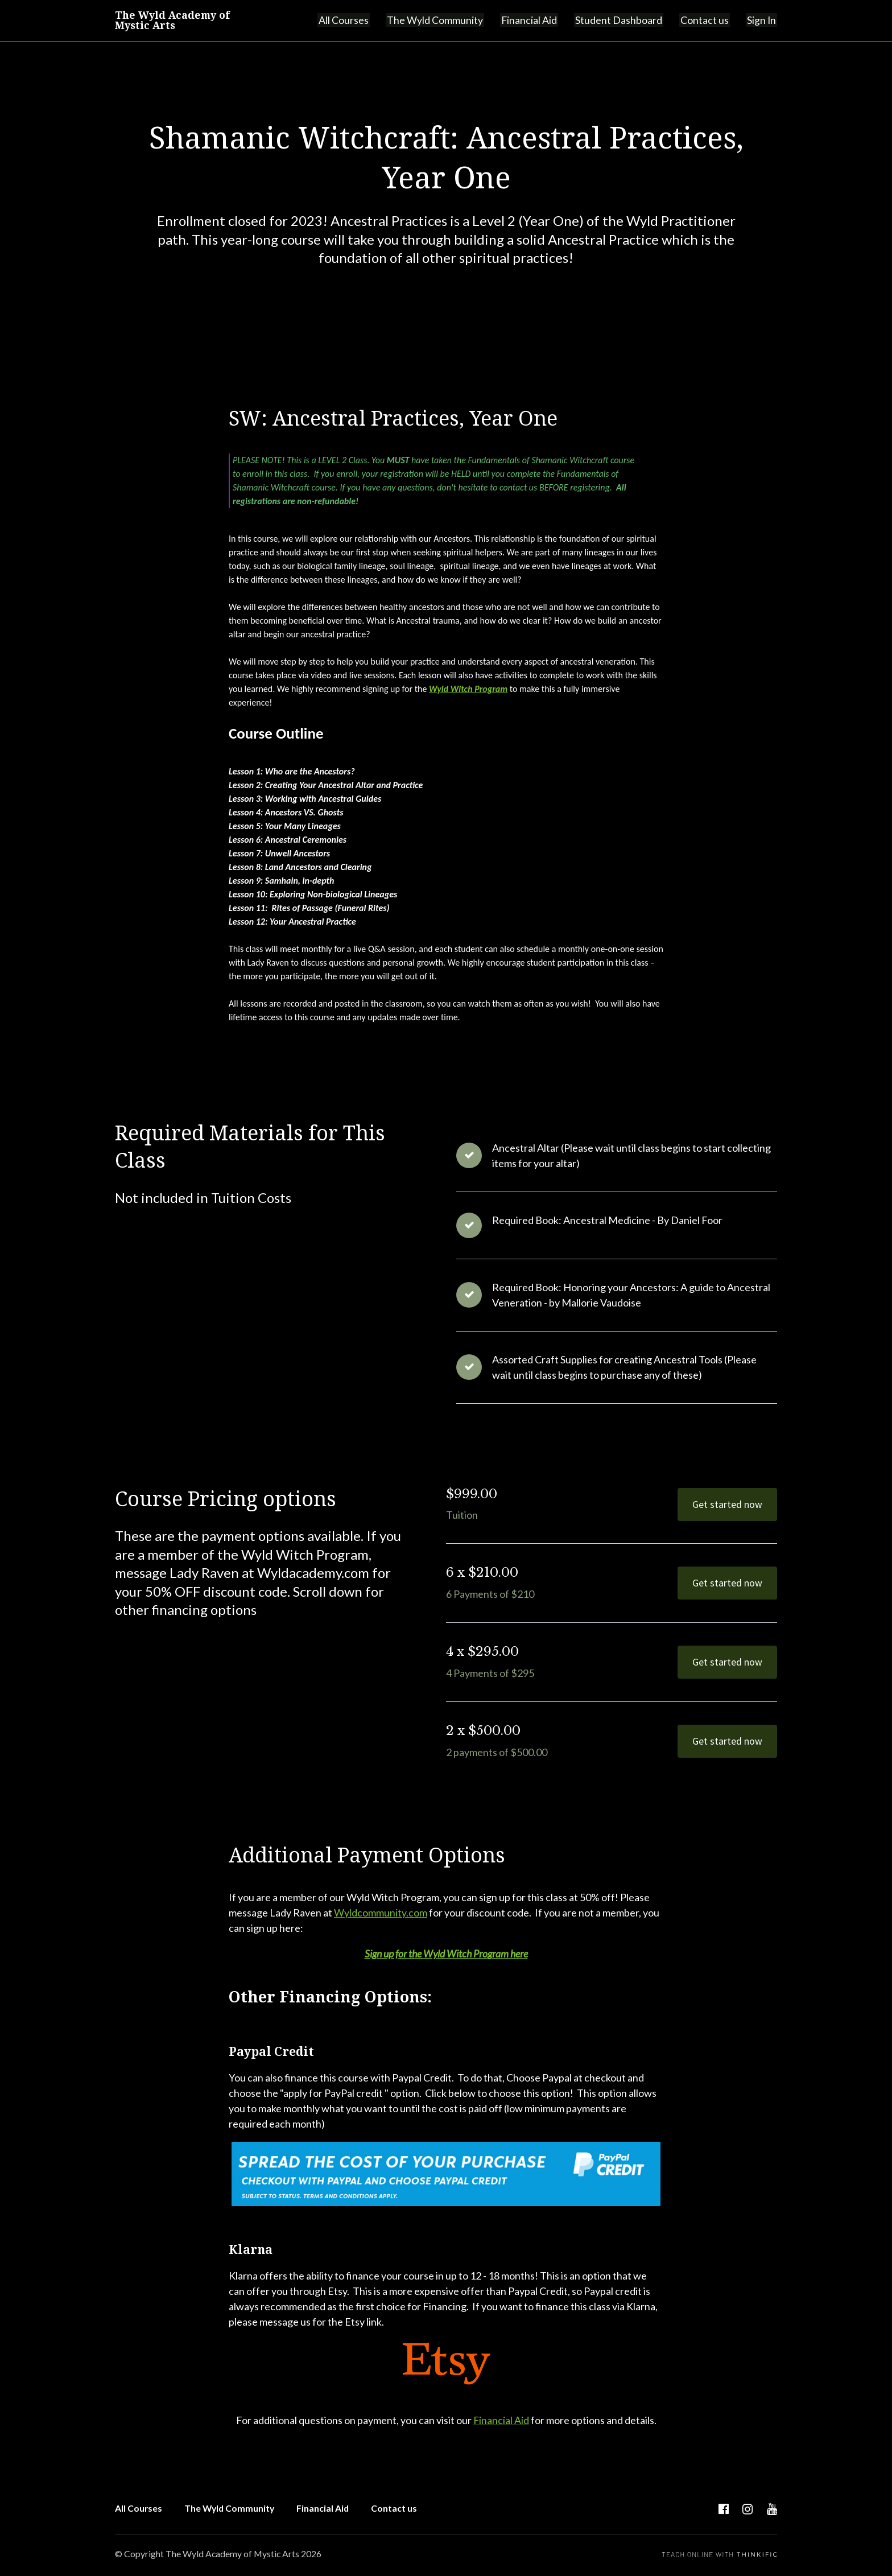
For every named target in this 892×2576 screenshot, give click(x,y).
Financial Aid (536, 20)
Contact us (707, 20)
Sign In (762, 20)
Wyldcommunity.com (380, 1912)
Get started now (727, 1504)
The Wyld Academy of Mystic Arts (173, 20)
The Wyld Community (444, 20)
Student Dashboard (623, 20)
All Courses (355, 20)
